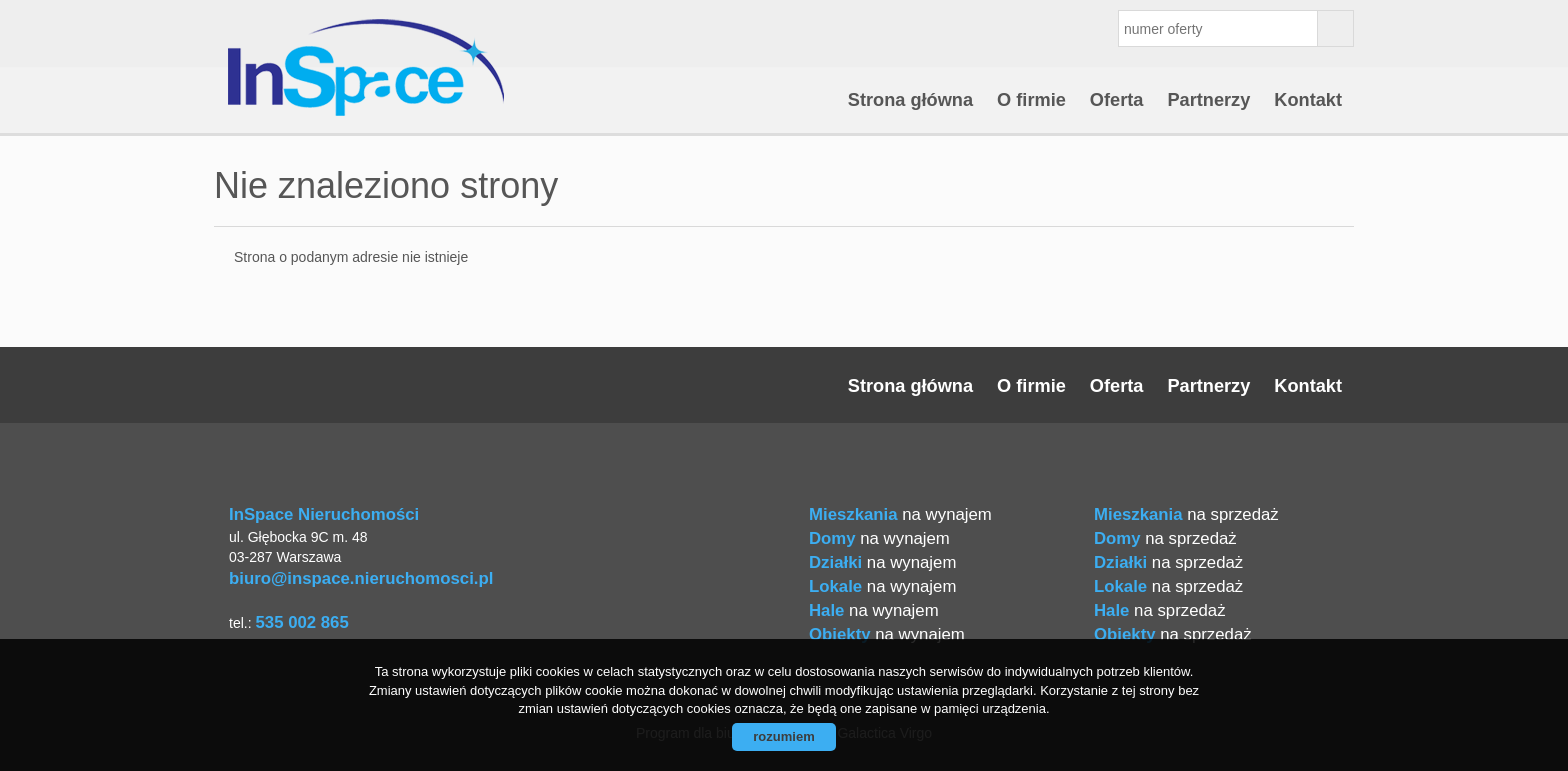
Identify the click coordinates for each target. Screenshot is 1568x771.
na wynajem (900, 514)
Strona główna (910, 100)
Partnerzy (1208, 100)
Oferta (1117, 100)
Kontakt (1308, 100)
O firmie (1031, 100)
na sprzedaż (1186, 514)
